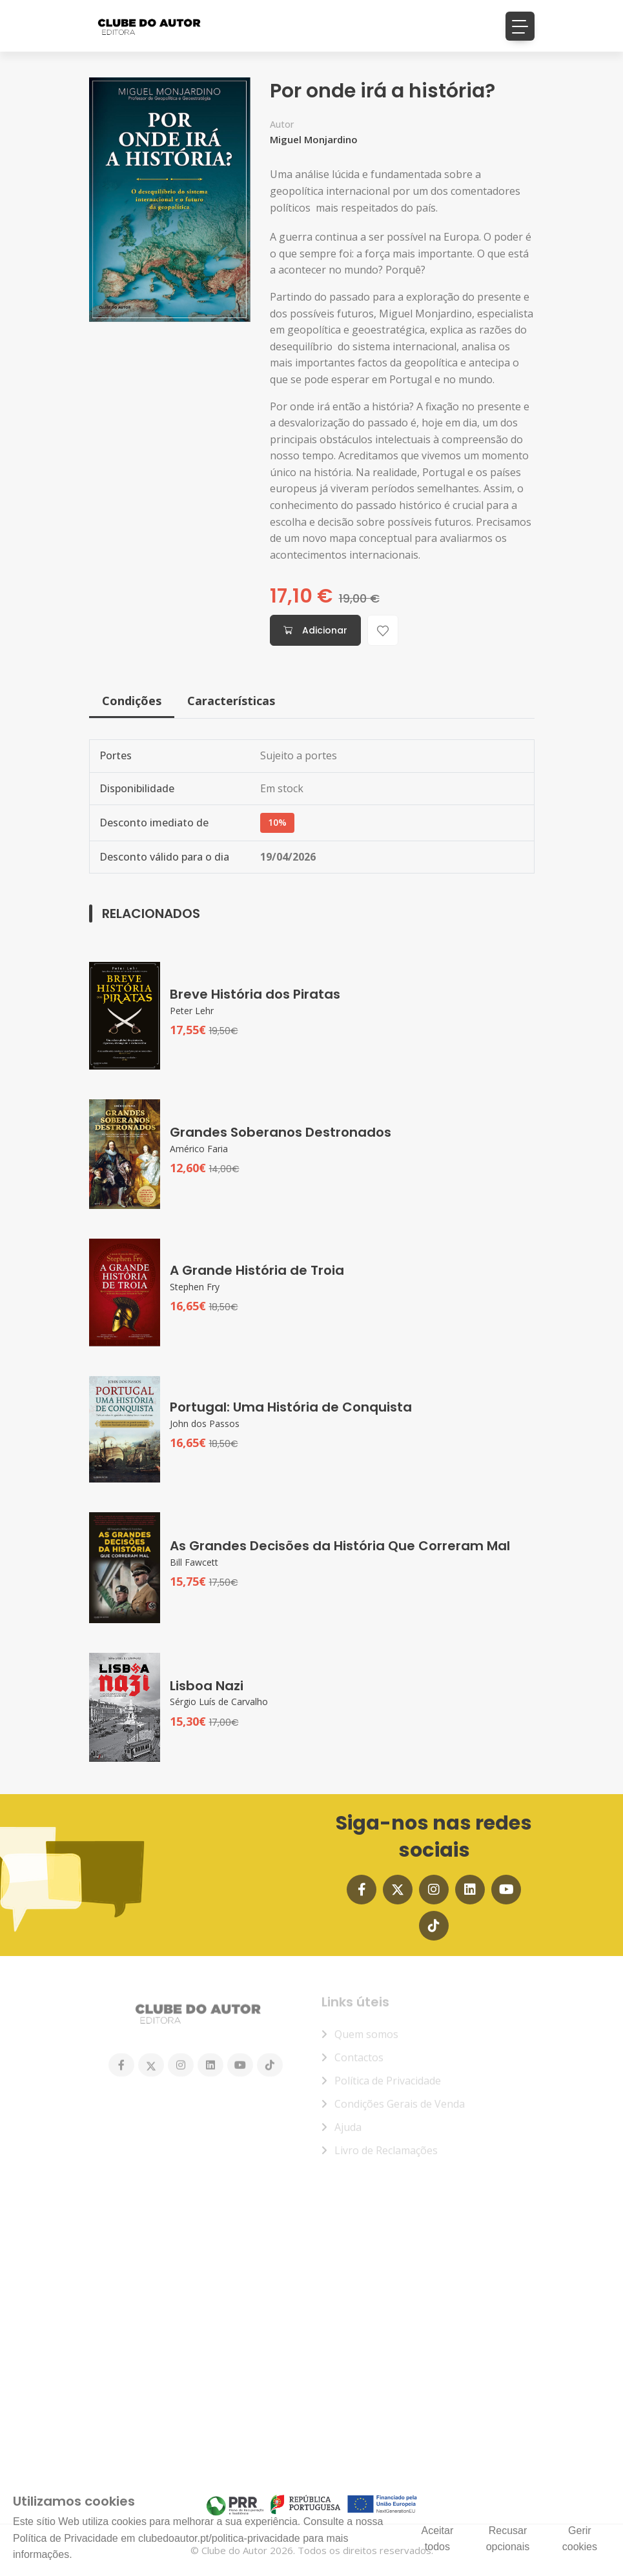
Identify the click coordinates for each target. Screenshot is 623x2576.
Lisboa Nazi (206, 1686)
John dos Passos (205, 1423)
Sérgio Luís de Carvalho (219, 1701)
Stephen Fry (195, 1287)
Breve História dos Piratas (255, 994)
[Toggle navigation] (520, 26)
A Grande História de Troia (257, 1270)
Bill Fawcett (194, 1562)
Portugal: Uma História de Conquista (291, 1407)
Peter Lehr (192, 1010)
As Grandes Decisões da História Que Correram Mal (340, 1546)
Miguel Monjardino (314, 131)
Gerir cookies (579, 2539)
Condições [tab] (131, 700)
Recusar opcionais (508, 2539)
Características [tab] (231, 700)
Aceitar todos (437, 2539)
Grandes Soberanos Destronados (280, 1132)
